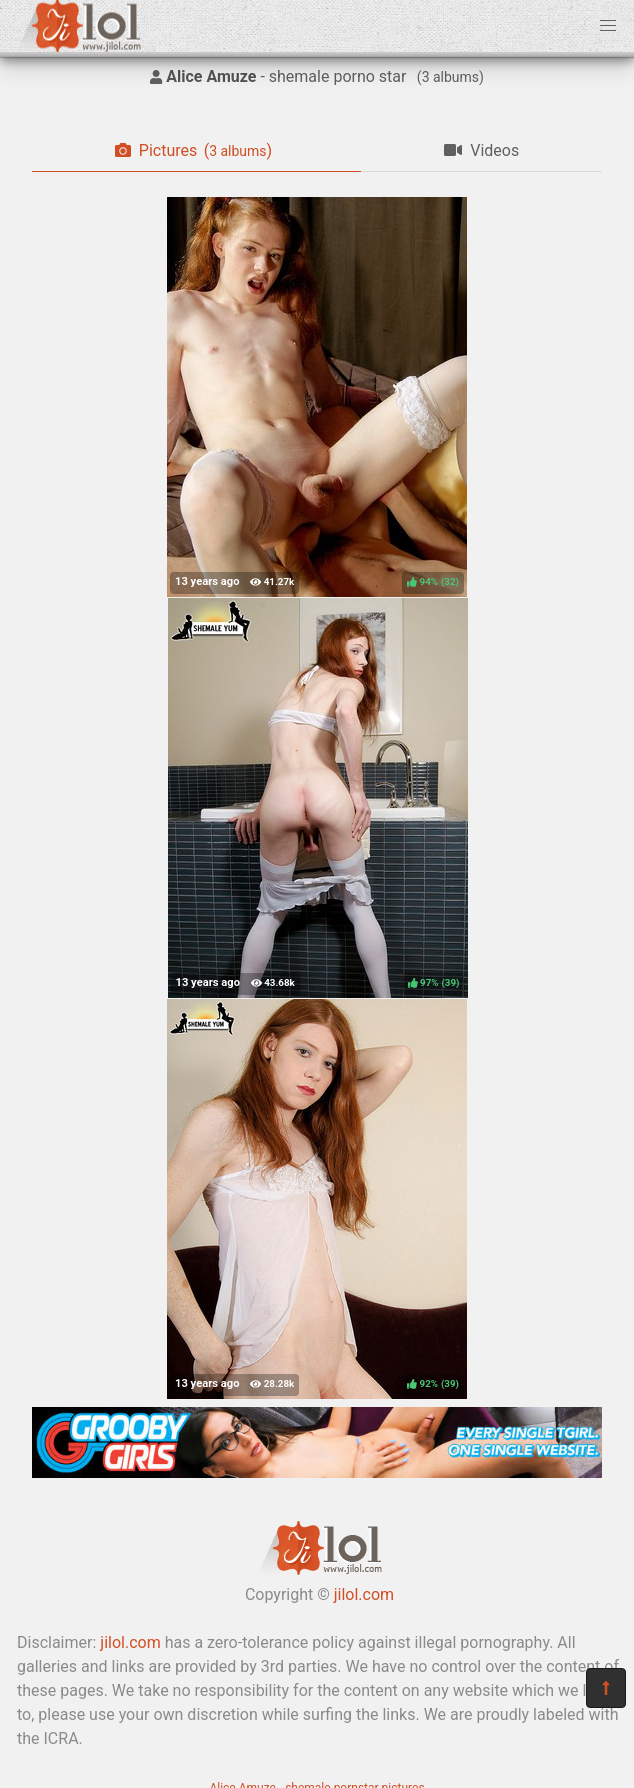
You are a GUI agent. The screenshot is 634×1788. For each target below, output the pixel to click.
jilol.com (364, 1594)
